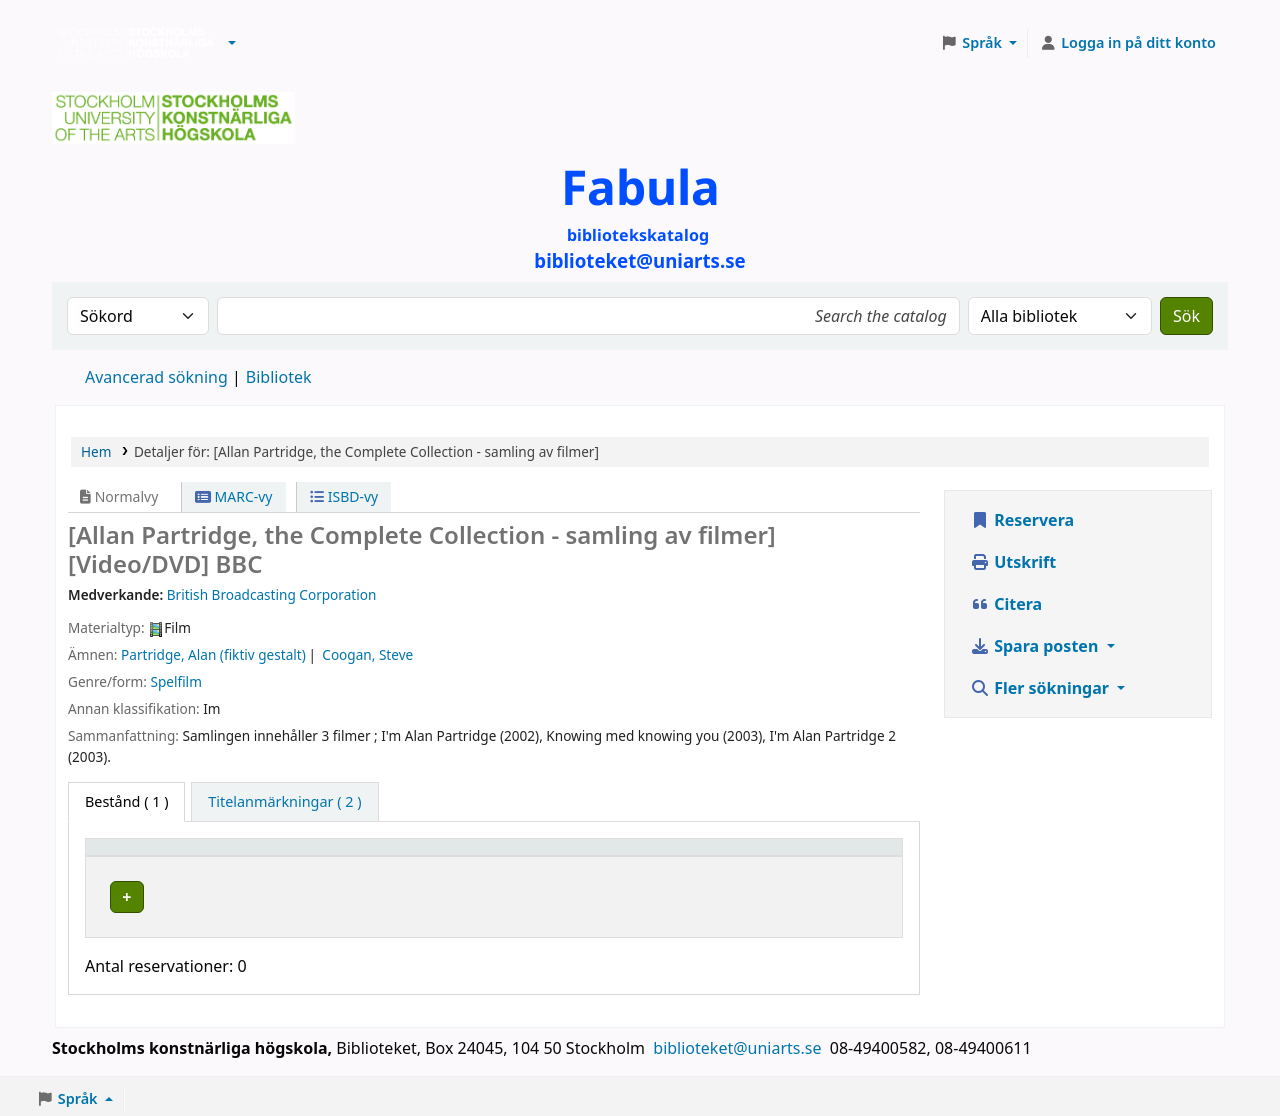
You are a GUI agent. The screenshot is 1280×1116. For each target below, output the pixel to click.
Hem (96, 451)
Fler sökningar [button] (1041, 688)
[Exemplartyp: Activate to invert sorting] (186, 856)
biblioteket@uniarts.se (739, 1043)
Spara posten (1036, 646)
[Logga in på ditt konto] (1127, 43)
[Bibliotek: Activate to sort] (430, 856)
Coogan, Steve (367, 654)
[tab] (284, 802)
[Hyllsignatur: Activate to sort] (673, 856)
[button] (232, 43)
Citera (1006, 604)
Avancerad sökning (156, 377)
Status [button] (803, 856)
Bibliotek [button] (326, 856)
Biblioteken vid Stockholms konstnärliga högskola (131, 43)
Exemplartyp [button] (139, 856)
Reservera (1022, 520)
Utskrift (1013, 562)
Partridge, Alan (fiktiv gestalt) (213, 654)
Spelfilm (175, 681)
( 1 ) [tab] (126, 801)
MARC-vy (234, 496)
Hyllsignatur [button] (627, 856)
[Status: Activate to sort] (837, 856)
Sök (1186, 316)
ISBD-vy (344, 496)
